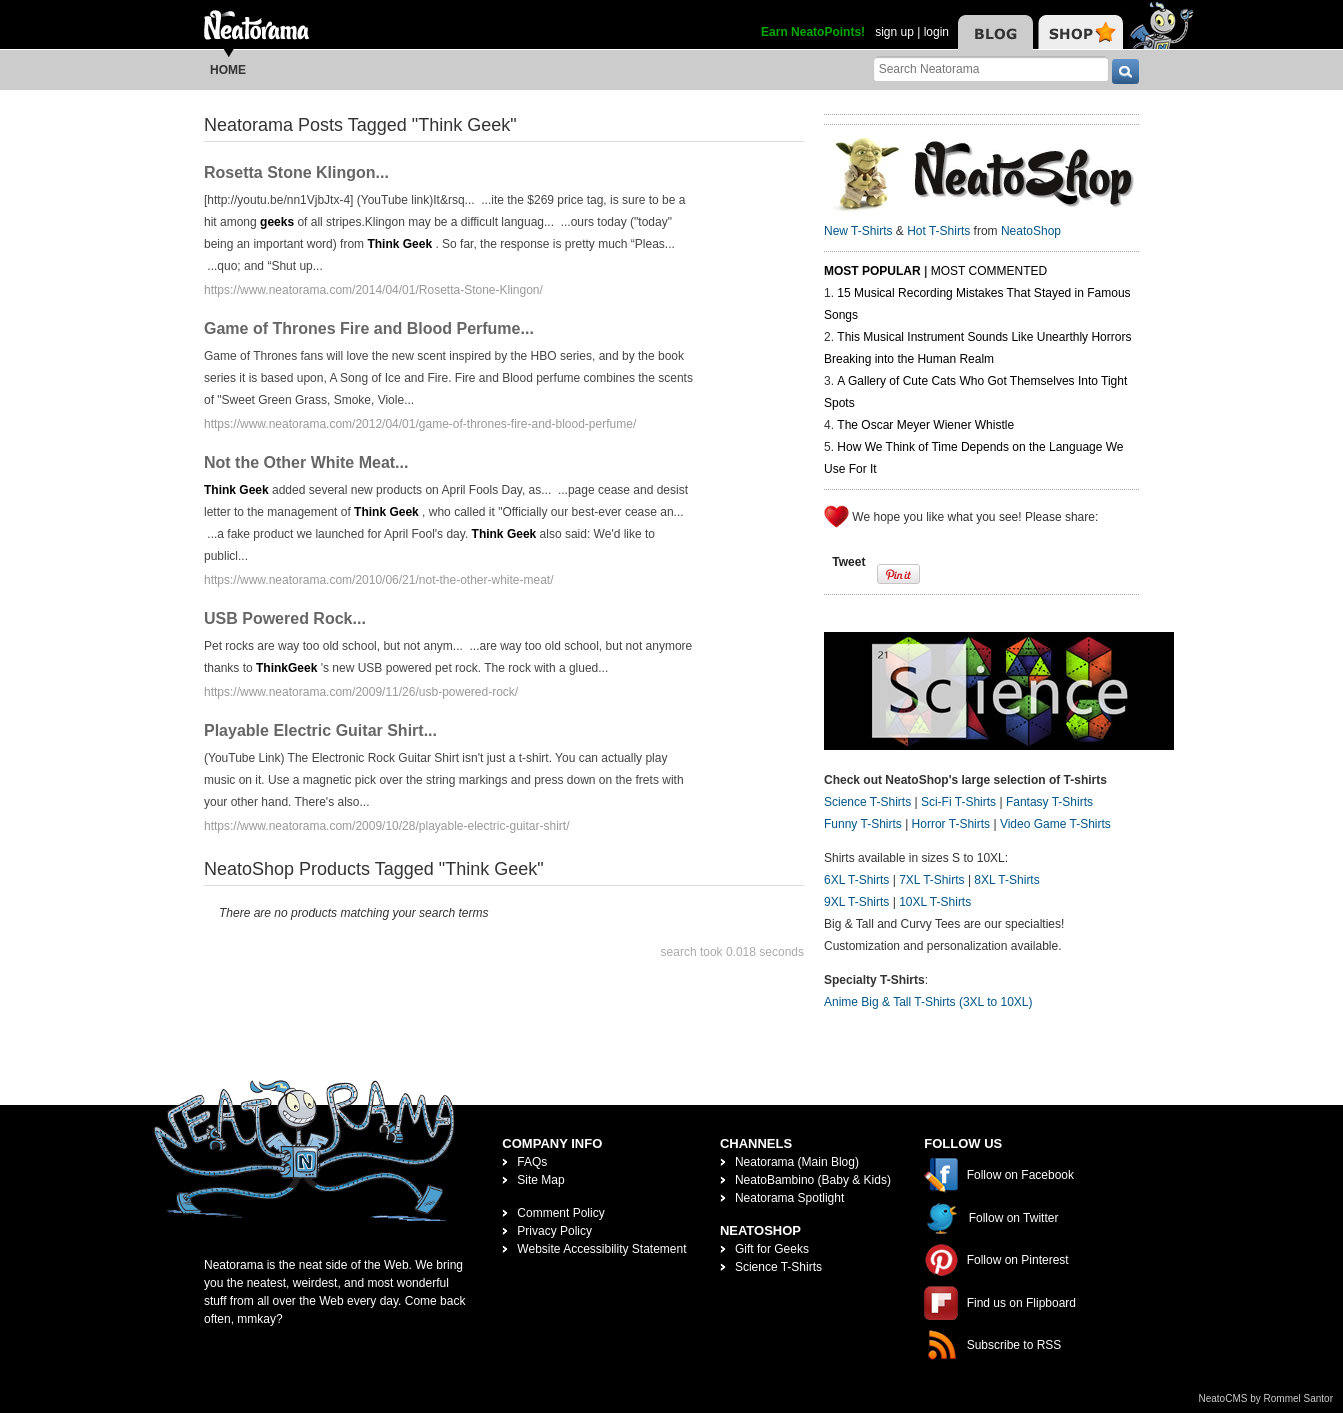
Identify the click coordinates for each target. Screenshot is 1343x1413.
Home (228, 70)
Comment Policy (560, 1213)
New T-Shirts (858, 231)
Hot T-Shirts (938, 231)
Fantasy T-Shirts (1049, 802)
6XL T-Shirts (856, 880)
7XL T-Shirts (931, 880)
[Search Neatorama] (991, 68)
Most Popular (872, 271)
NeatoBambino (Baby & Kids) (813, 1180)
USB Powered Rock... (285, 618)
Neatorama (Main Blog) (797, 1162)
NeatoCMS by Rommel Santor (1266, 1398)
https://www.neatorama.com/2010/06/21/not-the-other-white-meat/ (379, 580)
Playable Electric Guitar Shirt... (320, 730)
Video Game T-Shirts (1055, 824)
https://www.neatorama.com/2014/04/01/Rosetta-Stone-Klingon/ (373, 290)
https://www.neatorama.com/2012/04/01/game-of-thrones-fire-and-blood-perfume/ (420, 424)
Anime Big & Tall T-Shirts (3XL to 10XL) (928, 1002)
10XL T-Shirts (935, 902)
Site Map (540, 1180)
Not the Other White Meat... (306, 462)
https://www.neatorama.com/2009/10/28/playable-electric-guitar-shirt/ (387, 826)
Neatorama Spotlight (789, 1198)
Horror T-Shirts (951, 824)
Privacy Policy (554, 1231)
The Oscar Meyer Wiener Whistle (925, 425)
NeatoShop (1031, 231)
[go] (1125, 71)
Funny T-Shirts (863, 824)
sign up (894, 32)
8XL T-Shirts (1006, 880)
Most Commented (989, 271)
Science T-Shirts (867, 802)
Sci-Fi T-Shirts (958, 802)
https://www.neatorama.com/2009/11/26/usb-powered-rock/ (361, 692)
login (936, 32)
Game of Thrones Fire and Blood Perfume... (369, 328)
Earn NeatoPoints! (813, 32)
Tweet (848, 562)
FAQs (532, 1162)
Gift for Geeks (772, 1249)
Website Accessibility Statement (601, 1249)
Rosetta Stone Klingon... (296, 172)
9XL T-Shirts (856, 902)
